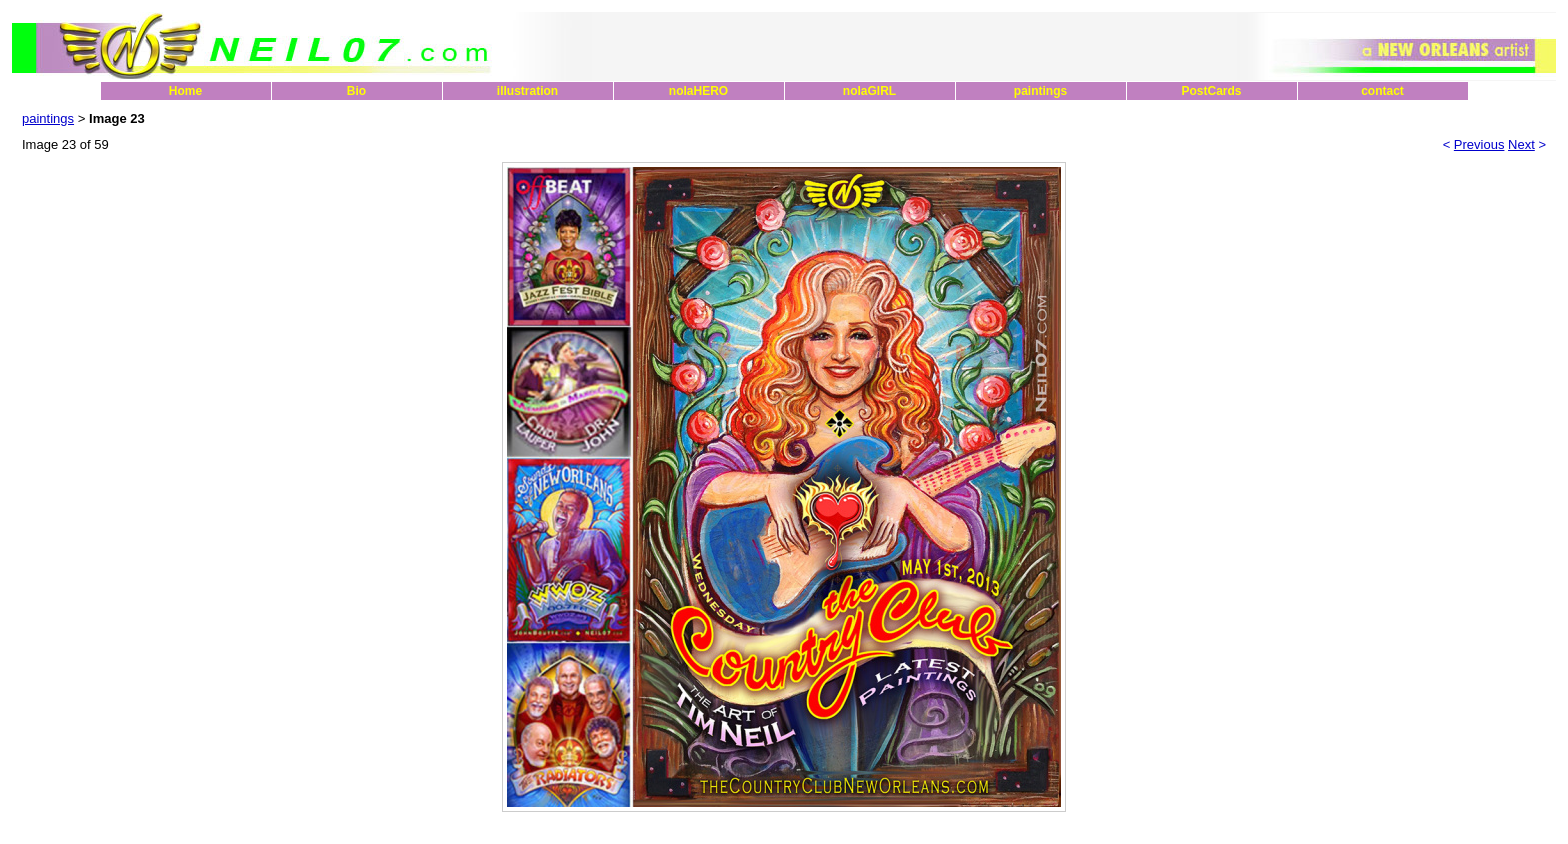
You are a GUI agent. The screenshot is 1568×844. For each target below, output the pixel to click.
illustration (527, 91)
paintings (1040, 91)
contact (1382, 91)
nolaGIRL (869, 91)
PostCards (1211, 91)
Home (185, 91)
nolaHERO (698, 91)
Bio (356, 91)
